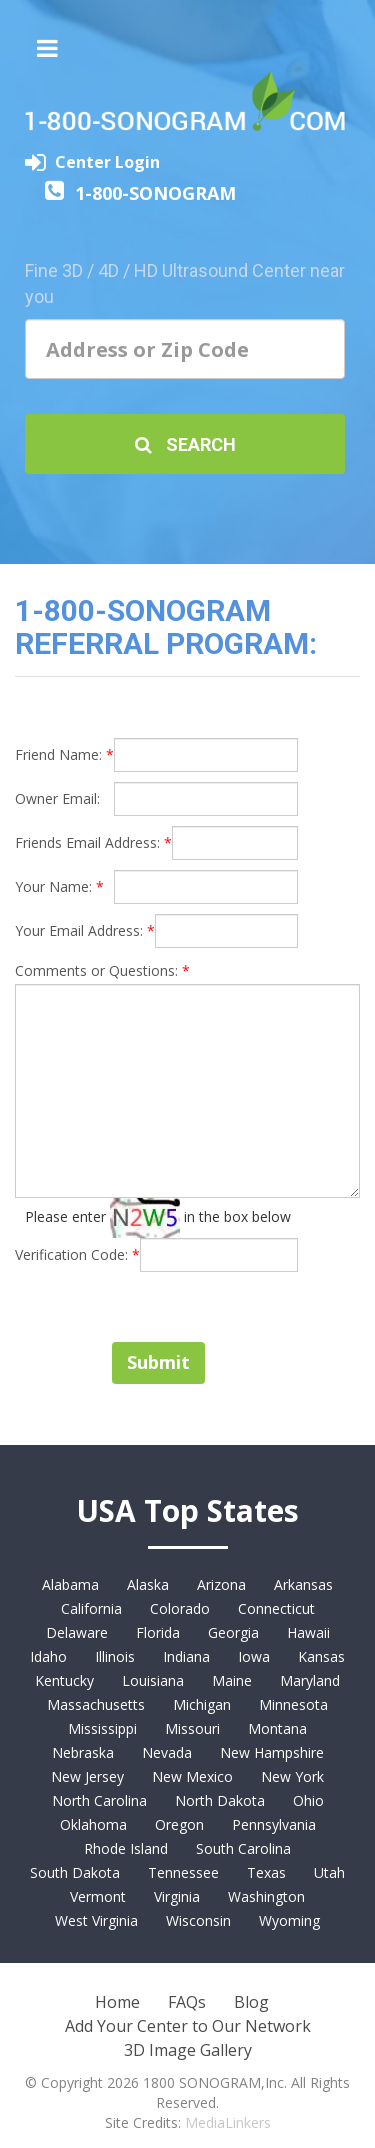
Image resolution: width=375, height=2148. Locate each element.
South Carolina (243, 1848)
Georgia (233, 1632)
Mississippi (102, 1728)
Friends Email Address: (93, 842)
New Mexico (192, 1776)
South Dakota (75, 1872)
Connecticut (276, 1608)
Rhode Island (126, 1848)
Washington (266, 1896)
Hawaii (308, 1632)
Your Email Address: (85, 930)
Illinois (115, 1656)
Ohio (308, 1800)
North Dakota (220, 1800)
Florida (158, 1632)
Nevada (167, 1752)
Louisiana (153, 1680)
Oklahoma (93, 1824)
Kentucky (64, 1680)
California (91, 1608)
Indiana (186, 1656)
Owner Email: (57, 798)
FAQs (187, 2002)
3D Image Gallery (188, 2050)
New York (292, 1776)
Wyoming (289, 1920)
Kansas (321, 1656)
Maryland (310, 1680)
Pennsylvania (274, 1824)
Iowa (254, 1656)
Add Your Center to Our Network (188, 2026)
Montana (277, 1728)
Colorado (180, 1608)
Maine (232, 1680)
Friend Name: (64, 754)
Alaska (148, 1584)
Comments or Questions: (102, 970)
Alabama (70, 1584)
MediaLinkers (228, 2122)
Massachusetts (96, 1704)
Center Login (107, 162)
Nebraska (83, 1752)
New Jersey (87, 1776)
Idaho (48, 1656)
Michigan (202, 1704)
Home (117, 2002)
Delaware (77, 1632)
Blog (251, 2002)
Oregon (179, 1824)
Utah (329, 1872)
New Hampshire (272, 1752)
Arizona (221, 1584)
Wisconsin (198, 1920)
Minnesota (293, 1704)
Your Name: (59, 886)
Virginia (177, 1896)
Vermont (98, 1896)
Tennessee (183, 1872)
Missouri (192, 1728)
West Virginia (96, 1920)
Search (185, 444)
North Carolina (99, 1800)
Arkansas (303, 1584)
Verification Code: (77, 1254)
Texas (266, 1872)
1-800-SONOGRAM (155, 193)
